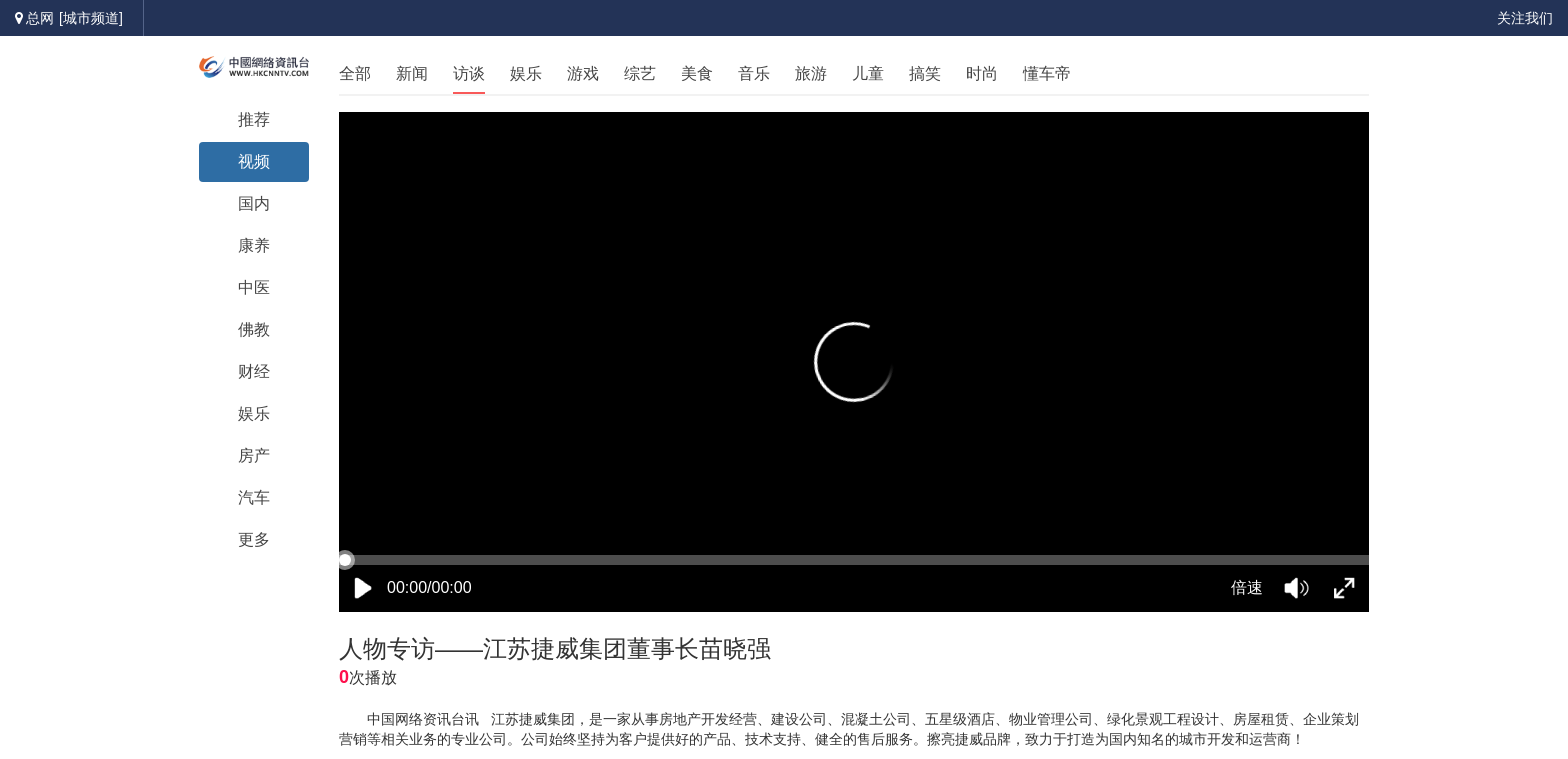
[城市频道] (91, 18)
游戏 (583, 73)
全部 (355, 73)
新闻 (412, 73)
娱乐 (526, 73)
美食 (697, 73)
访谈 (469, 73)
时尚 (982, 73)
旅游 (811, 73)
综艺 (640, 73)
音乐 (754, 73)
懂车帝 (1047, 73)
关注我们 (1525, 18)
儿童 (868, 73)
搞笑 (925, 73)
